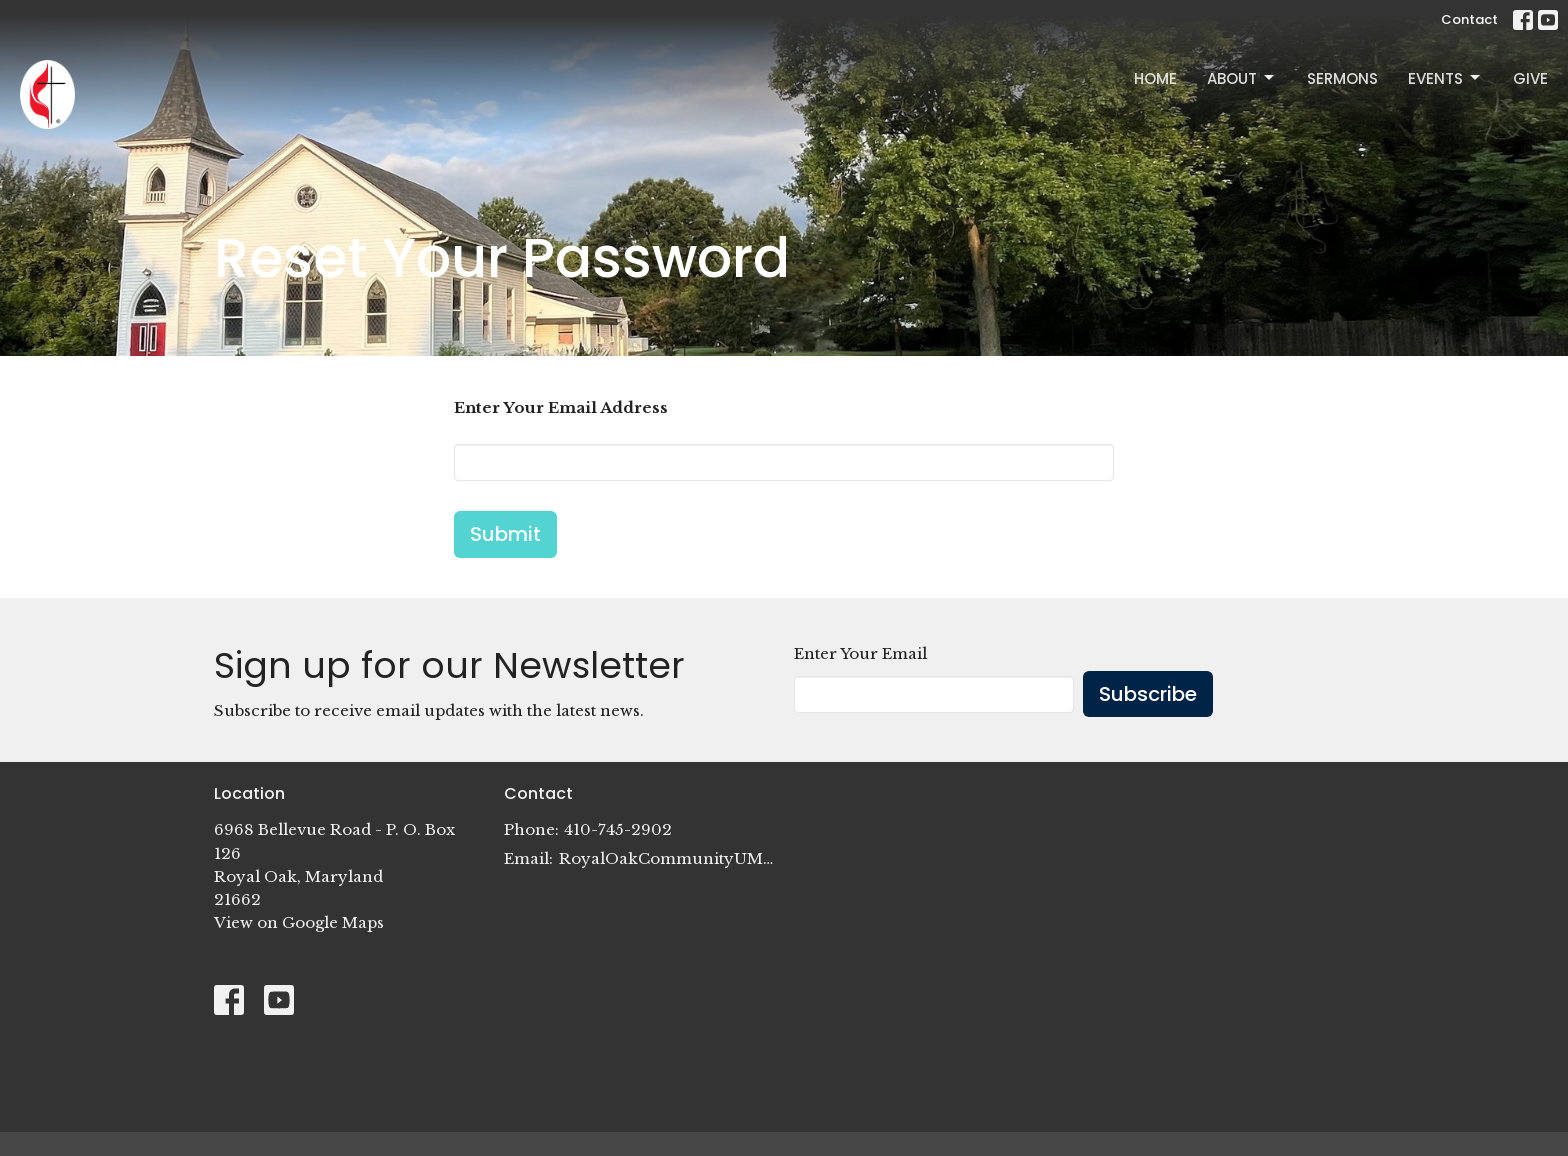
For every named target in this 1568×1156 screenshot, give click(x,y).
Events (1445, 78)
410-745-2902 (618, 829)
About (1242, 78)
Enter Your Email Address (561, 407)
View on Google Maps (299, 922)
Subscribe (1148, 694)
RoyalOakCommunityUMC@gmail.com (666, 858)
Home (1155, 78)
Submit (505, 534)
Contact (1469, 19)
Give (1530, 78)
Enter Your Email (860, 653)
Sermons (1342, 78)
